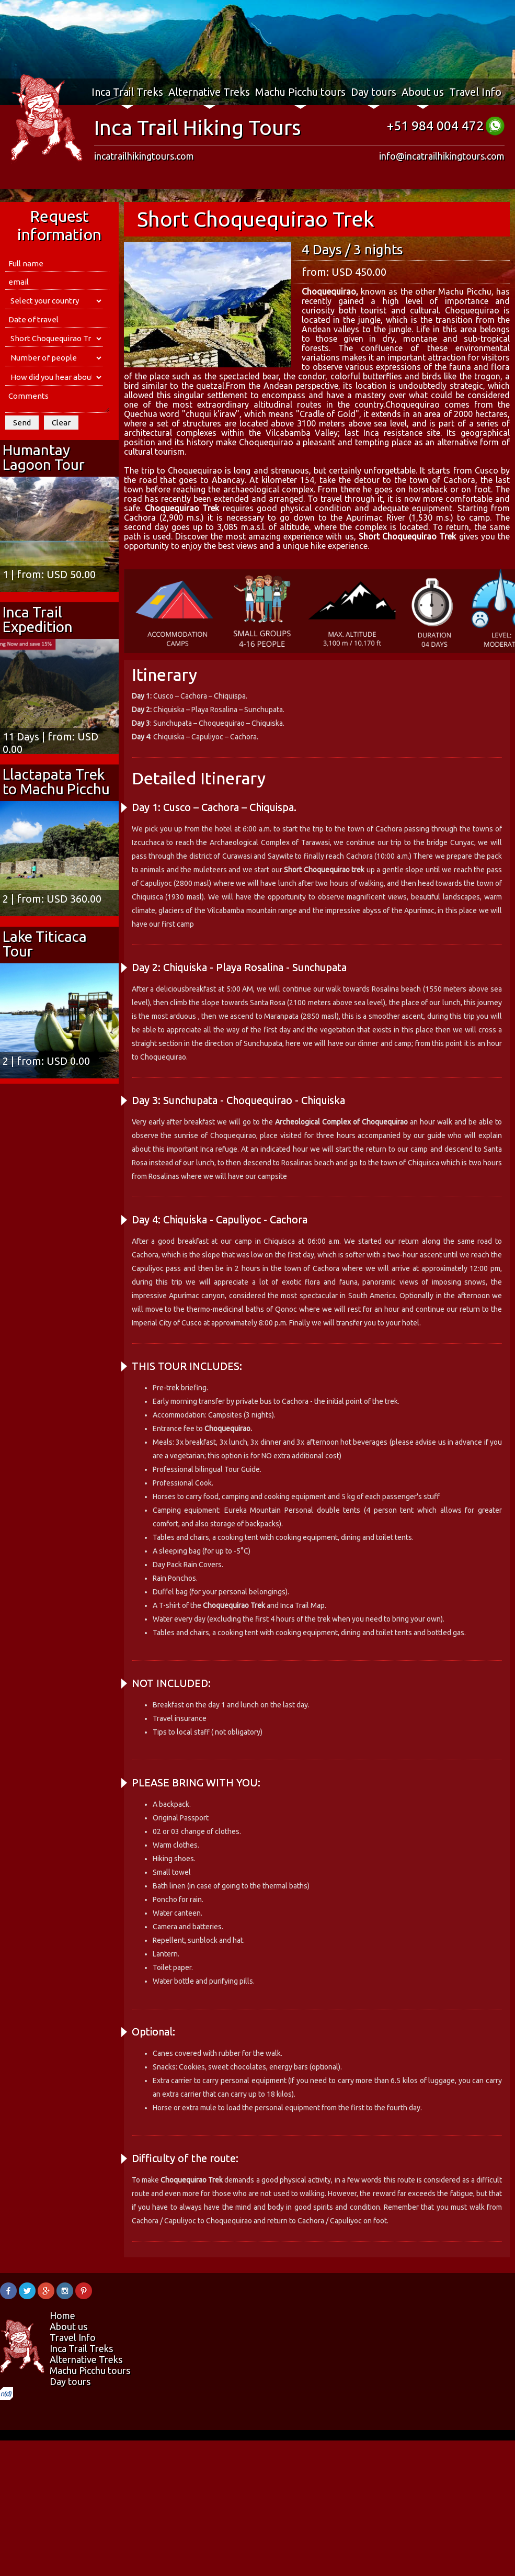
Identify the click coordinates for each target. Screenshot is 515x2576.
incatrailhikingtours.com (144, 156)
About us (423, 92)
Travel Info (475, 92)
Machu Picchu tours (300, 92)
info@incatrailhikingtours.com (442, 156)
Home (62, 2315)
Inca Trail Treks (127, 92)
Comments (57, 400)
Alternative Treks (209, 92)
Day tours (373, 92)
